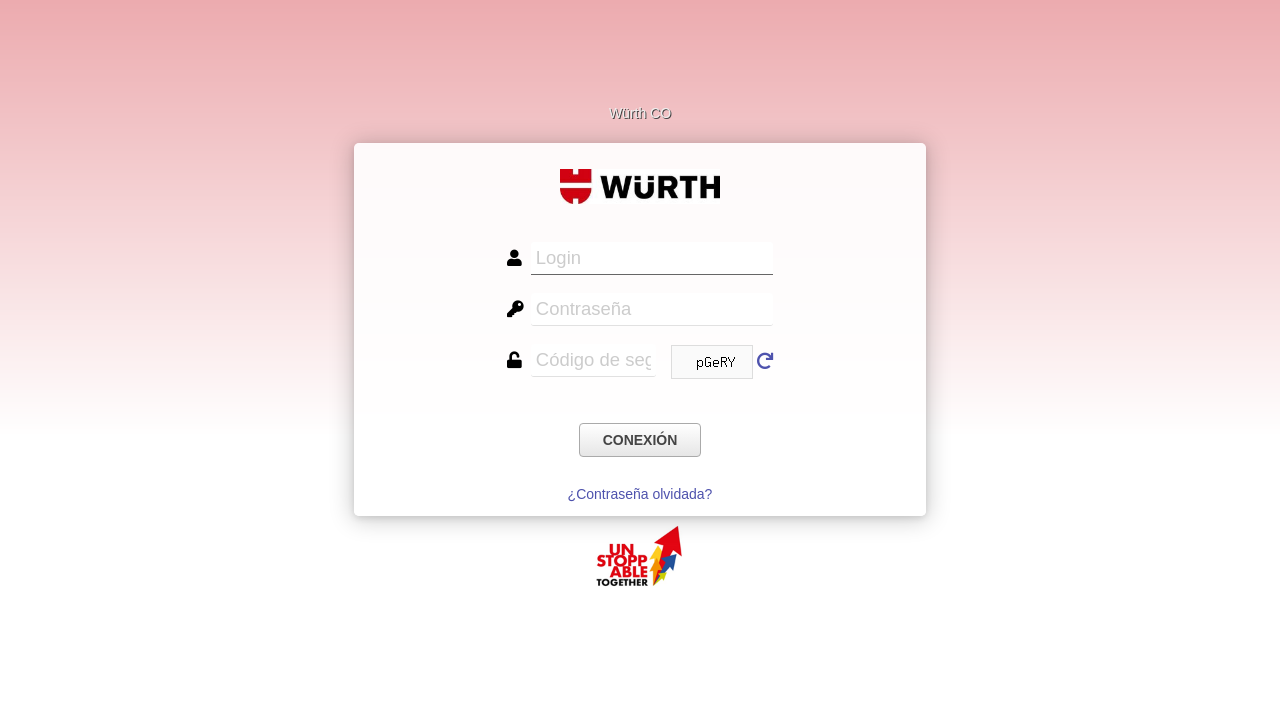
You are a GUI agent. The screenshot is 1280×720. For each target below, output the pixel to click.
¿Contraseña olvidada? (640, 494)
